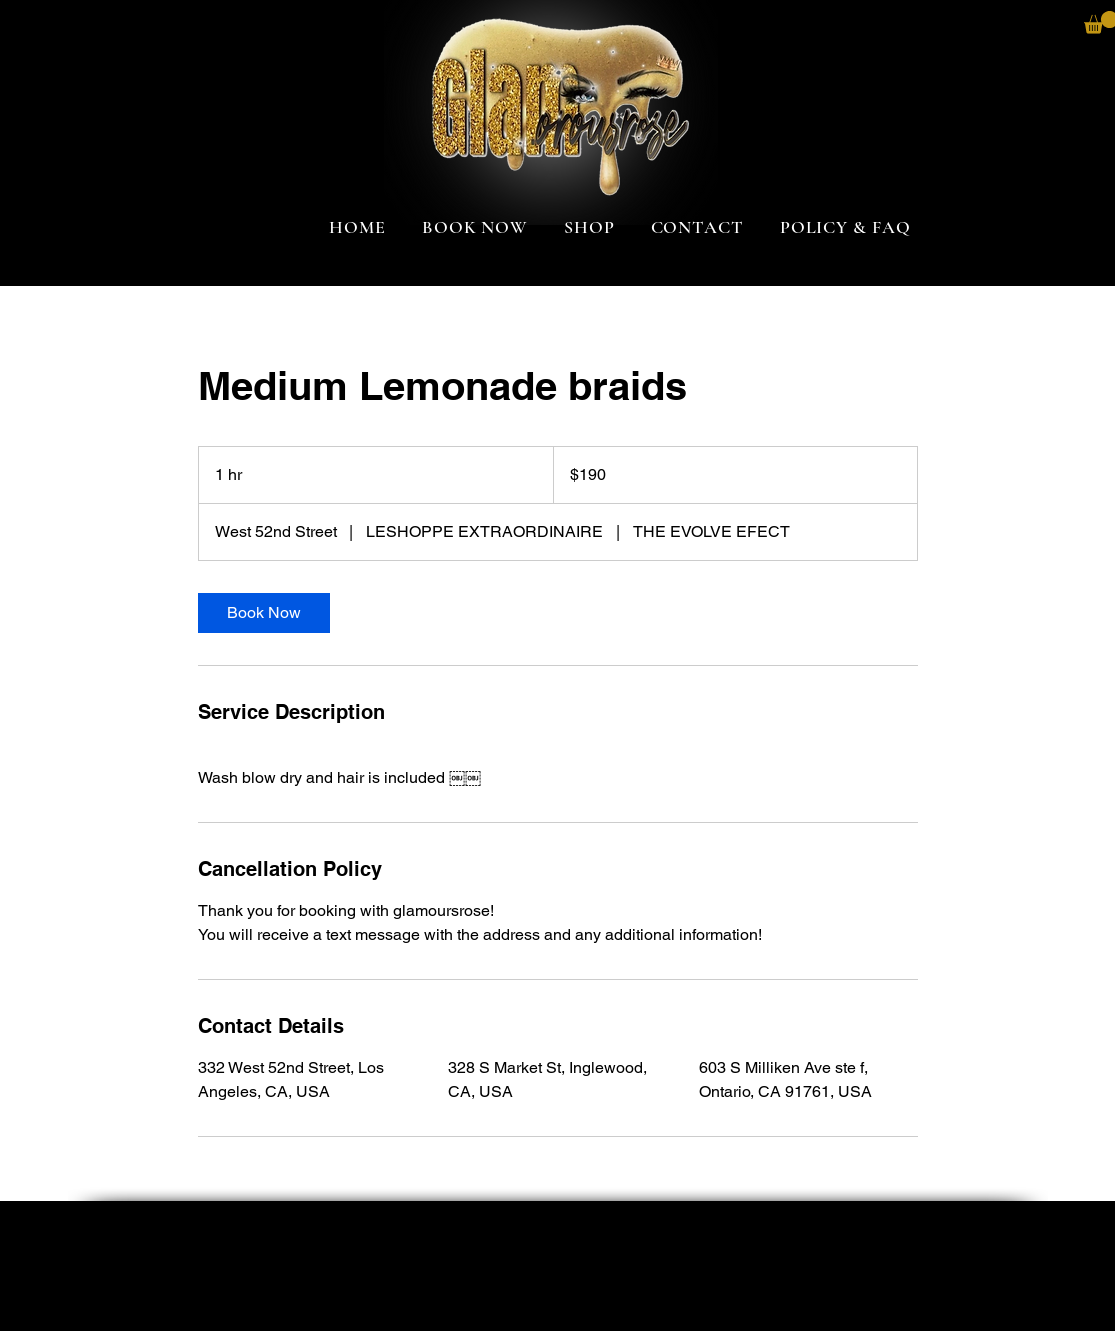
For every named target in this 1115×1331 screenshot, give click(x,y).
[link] (264, 613)
